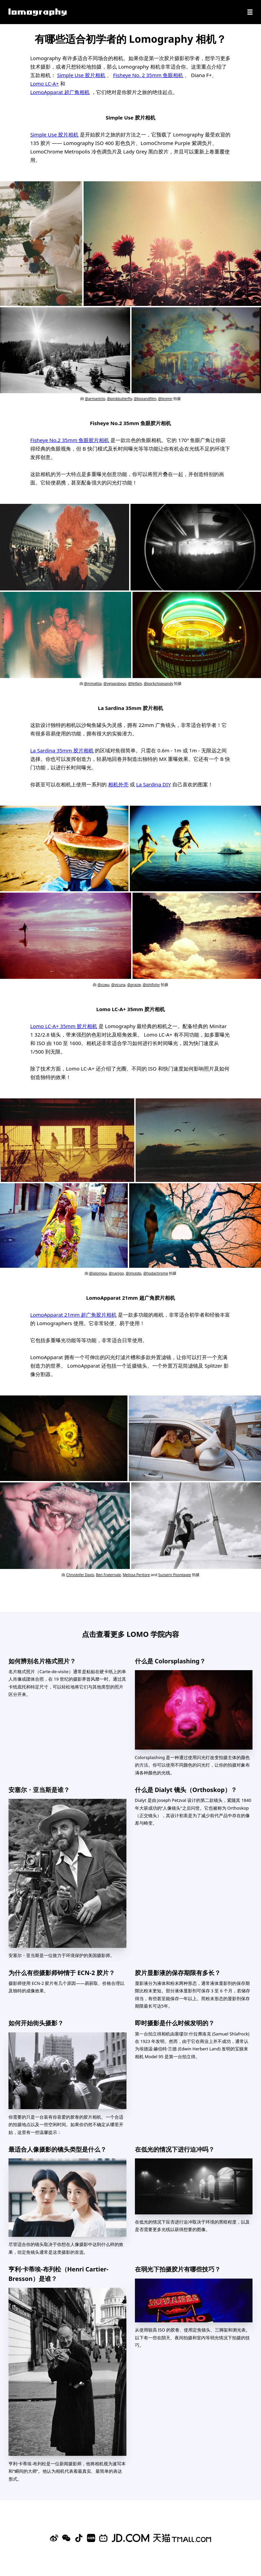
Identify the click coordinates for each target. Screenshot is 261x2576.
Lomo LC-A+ (44, 83)
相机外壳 (118, 784)
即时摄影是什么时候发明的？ (174, 2023)
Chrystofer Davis (80, 1574)
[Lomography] (37, 12)
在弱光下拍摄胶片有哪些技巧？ (178, 2269)
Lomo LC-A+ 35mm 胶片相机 (63, 1026)
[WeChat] (66, 2538)
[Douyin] (79, 2538)
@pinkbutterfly (119, 398)
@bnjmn (165, 398)
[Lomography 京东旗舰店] (130, 2538)
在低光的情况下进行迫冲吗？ (174, 2149)
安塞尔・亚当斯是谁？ (39, 1790)
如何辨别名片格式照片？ (42, 1661)
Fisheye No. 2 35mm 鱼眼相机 (148, 75)
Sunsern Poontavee (174, 1574)
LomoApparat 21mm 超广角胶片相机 (73, 1314)
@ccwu (103, 984)
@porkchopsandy (158, 683)
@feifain (135, 683)
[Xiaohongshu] (91, 2538)
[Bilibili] (103, 2538)
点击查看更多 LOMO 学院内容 (130, 1634)
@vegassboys (115, 683)
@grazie (134, 984)
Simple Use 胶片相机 (81, 75)
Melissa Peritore (136, 1574)
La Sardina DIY (153, 784)
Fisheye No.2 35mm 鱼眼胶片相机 (69, 440)
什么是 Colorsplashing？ (170, 1661)
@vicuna (118, 984)
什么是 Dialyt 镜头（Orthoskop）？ (186, 1790)
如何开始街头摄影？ (36, 2023)
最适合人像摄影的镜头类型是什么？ (57, 2149)
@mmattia (93, 683)
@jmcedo (133, 1273)
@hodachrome (155, 1273)
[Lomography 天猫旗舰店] (182, 2538)
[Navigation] (250, 12)
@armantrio (95, 398)
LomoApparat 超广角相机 (60, 92)
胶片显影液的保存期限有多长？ (178, 1973)
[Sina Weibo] (54, 2538)
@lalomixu (98, 1273)
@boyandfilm (145, 398)
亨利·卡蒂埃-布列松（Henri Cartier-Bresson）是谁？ (58, 2274)
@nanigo (116, 1273)
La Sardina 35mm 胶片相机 (62, 750)
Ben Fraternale (108, 1574)
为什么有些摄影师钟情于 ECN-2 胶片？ (61, 1973)
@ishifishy (151, 984)
